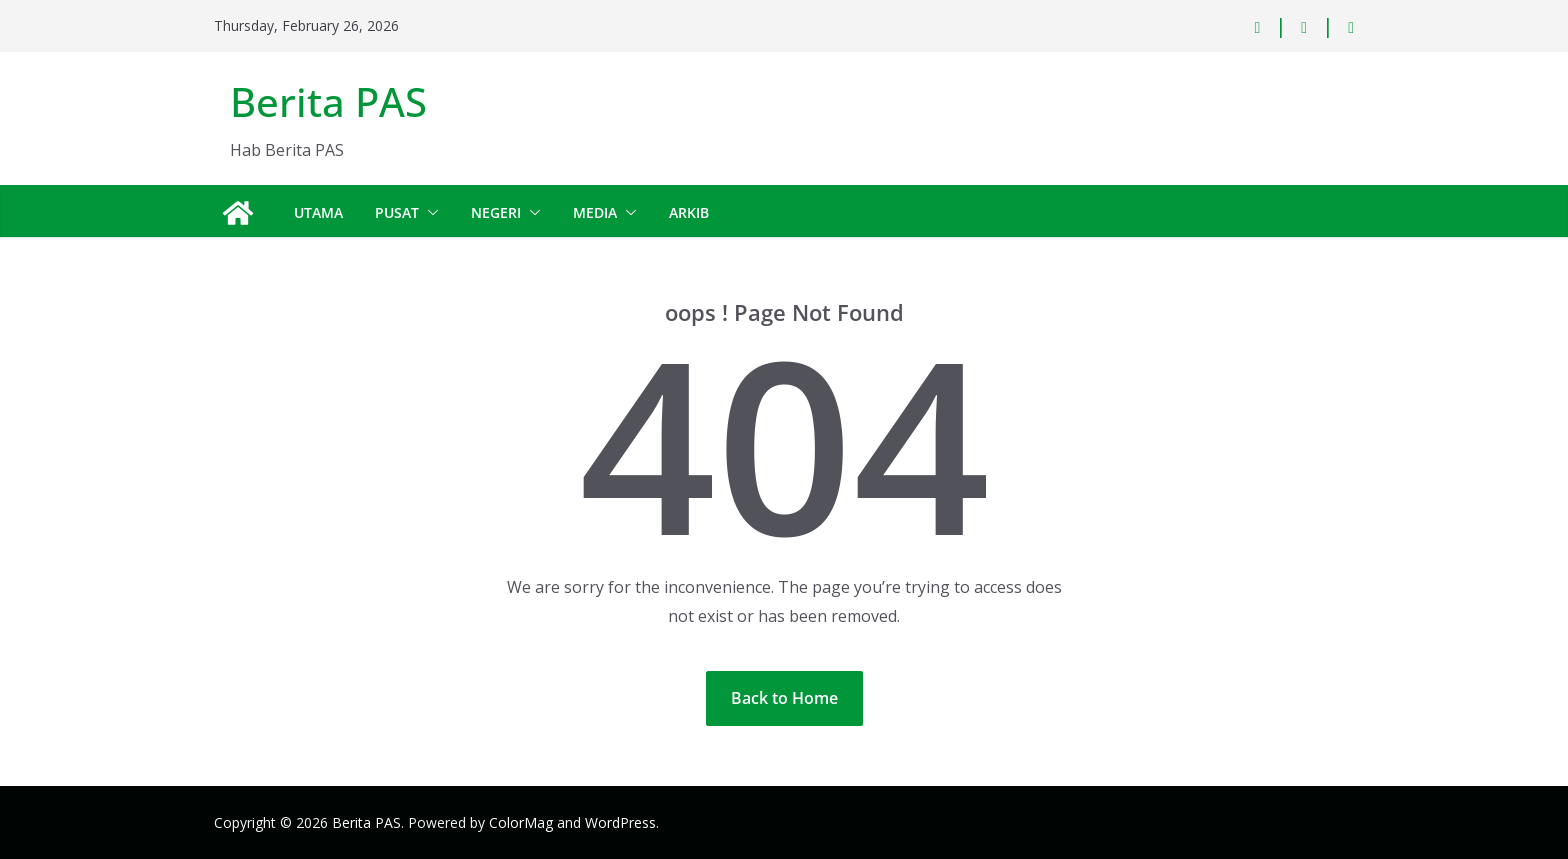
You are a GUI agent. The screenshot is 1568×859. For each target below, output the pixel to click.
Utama (318, 212)
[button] (429, 213)
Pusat (397, 212)
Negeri (496, 212)
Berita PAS (328, 101)
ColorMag (521, 822)
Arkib (689, 212)
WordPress (620, 822)
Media (595, 212)
